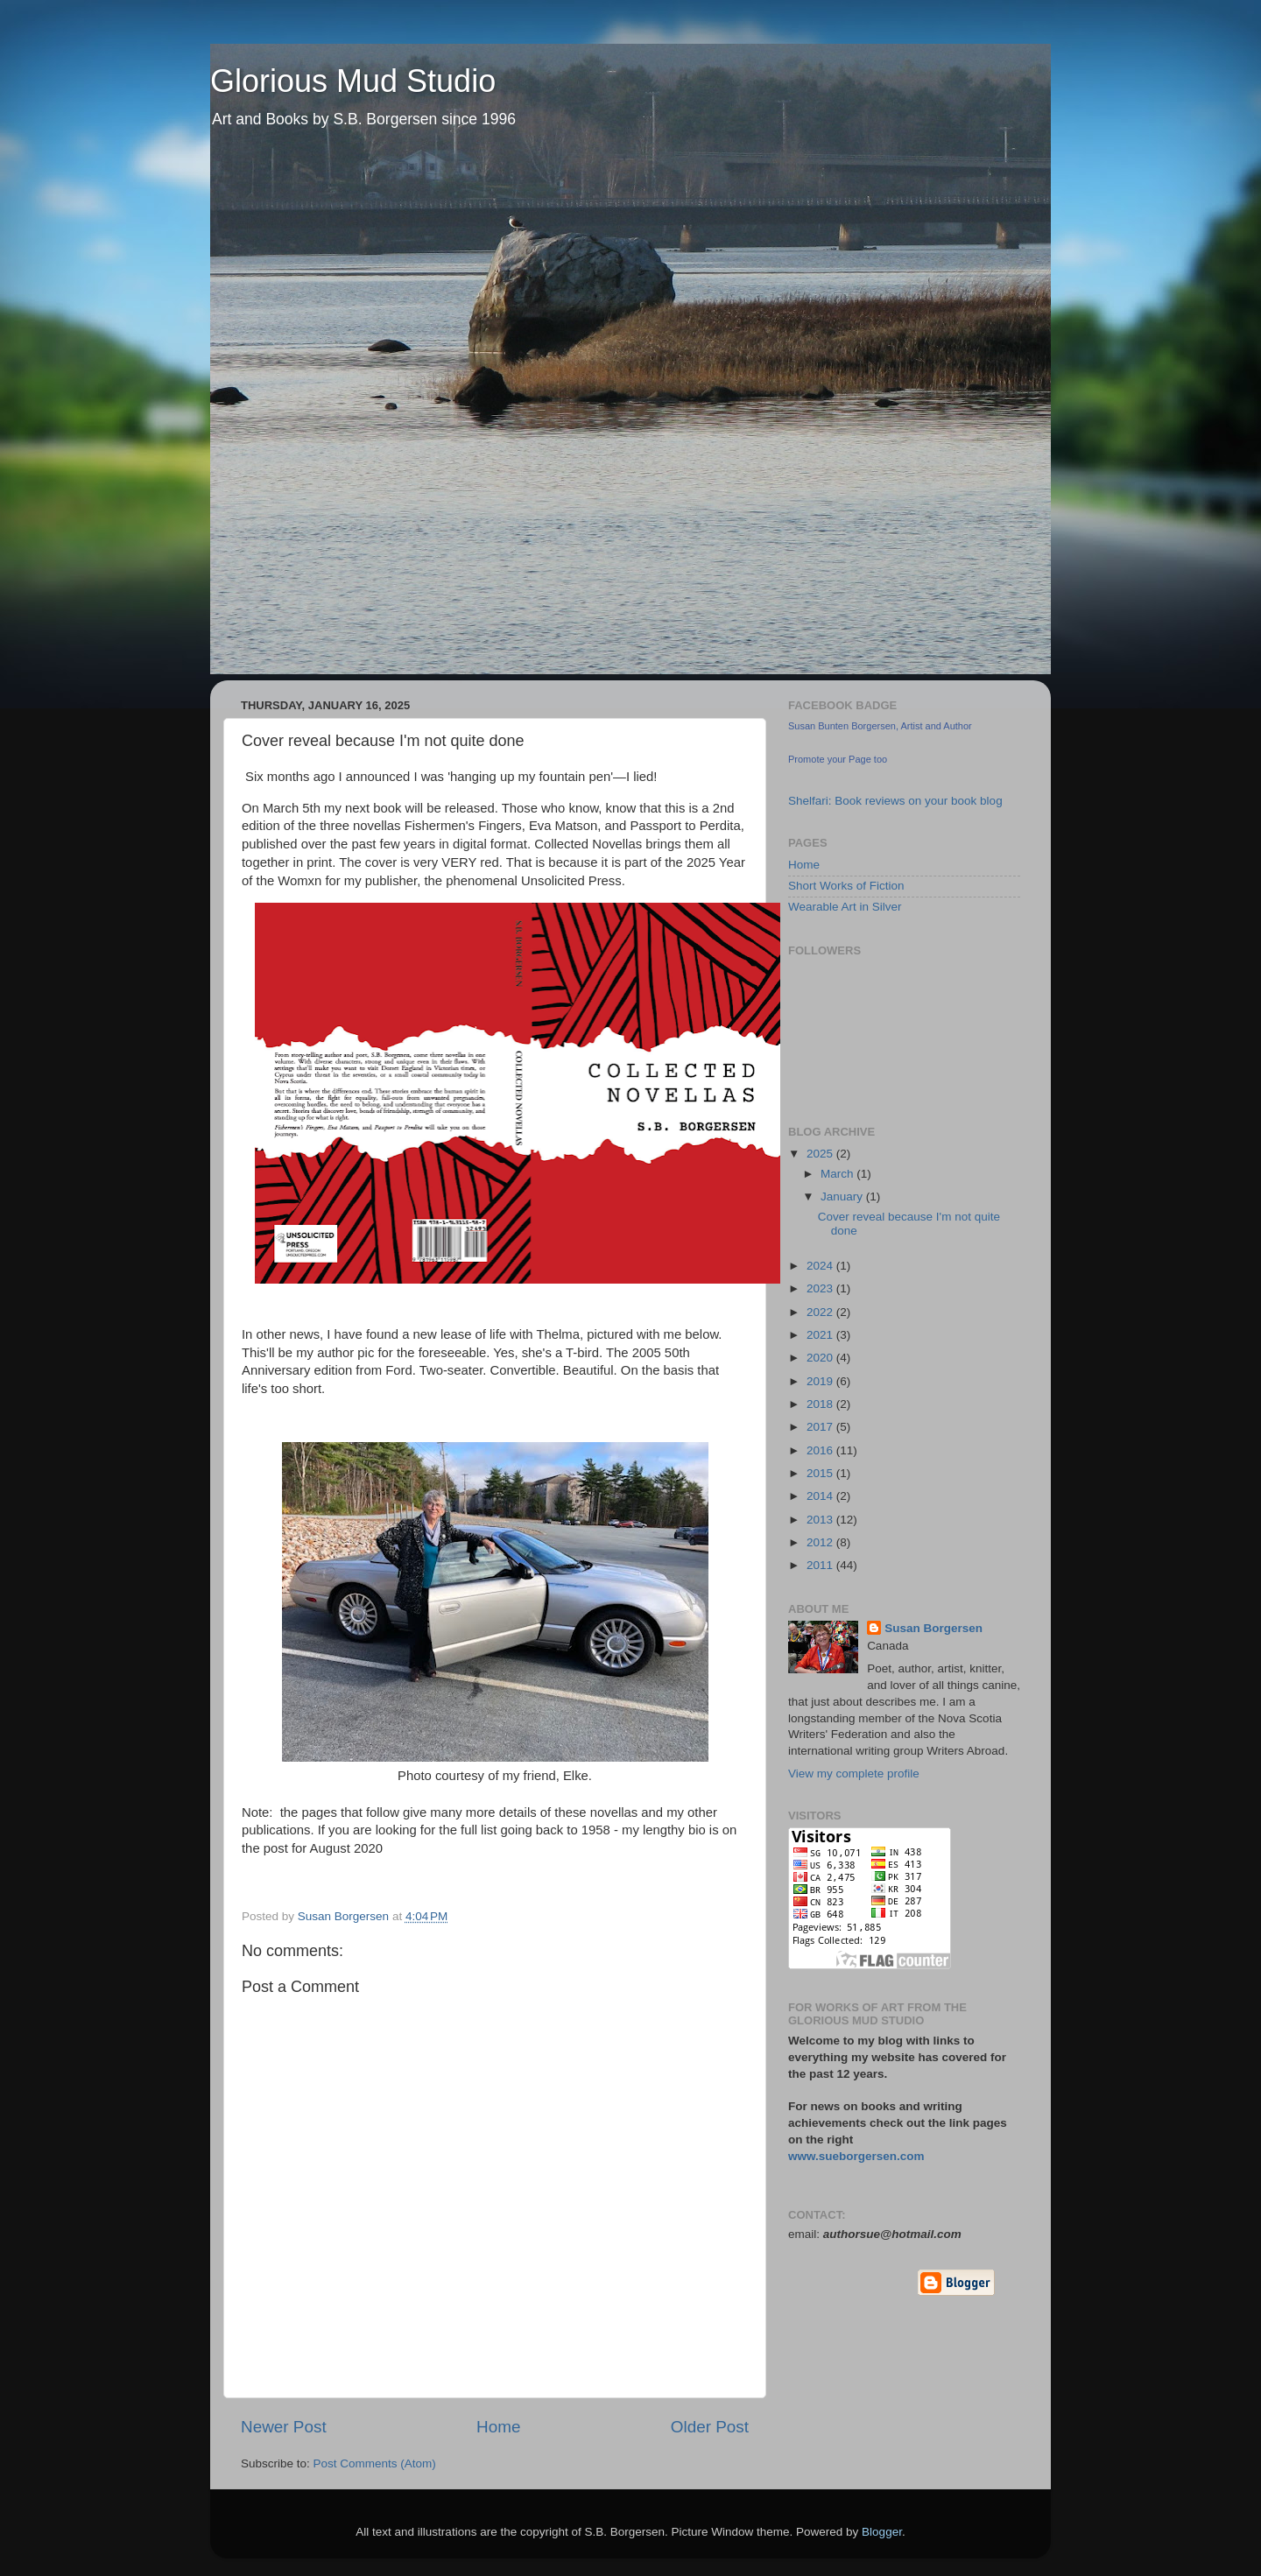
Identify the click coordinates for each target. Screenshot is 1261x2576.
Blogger (882, 2531)
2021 (821, 1334)
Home (498, 2427)
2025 (821, 1153)
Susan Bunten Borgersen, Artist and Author (880, 726)
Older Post (710, 2427)
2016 (821, 1450)
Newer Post (284, 2427)
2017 (821, 1426)
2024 (821, 1265)
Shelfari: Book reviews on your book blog (895, 800)
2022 (821, 1312)
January (843, 1196)
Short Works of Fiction (846, 885)
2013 (821, 1519)
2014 (821, 1496)
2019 (821, 1381)
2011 (821, 1565)
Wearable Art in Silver (845, 906)
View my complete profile (853, 1773)
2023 (821, 1288)
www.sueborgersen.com (856, 2156)
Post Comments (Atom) (374, 2463)
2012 (821, 1542)
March (838, 1173)
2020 (821, 1357)
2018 (821, 1404)
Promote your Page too (837, 759)
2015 (821, 1473)
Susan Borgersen (933, 1628)
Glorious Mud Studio (353, 81)
